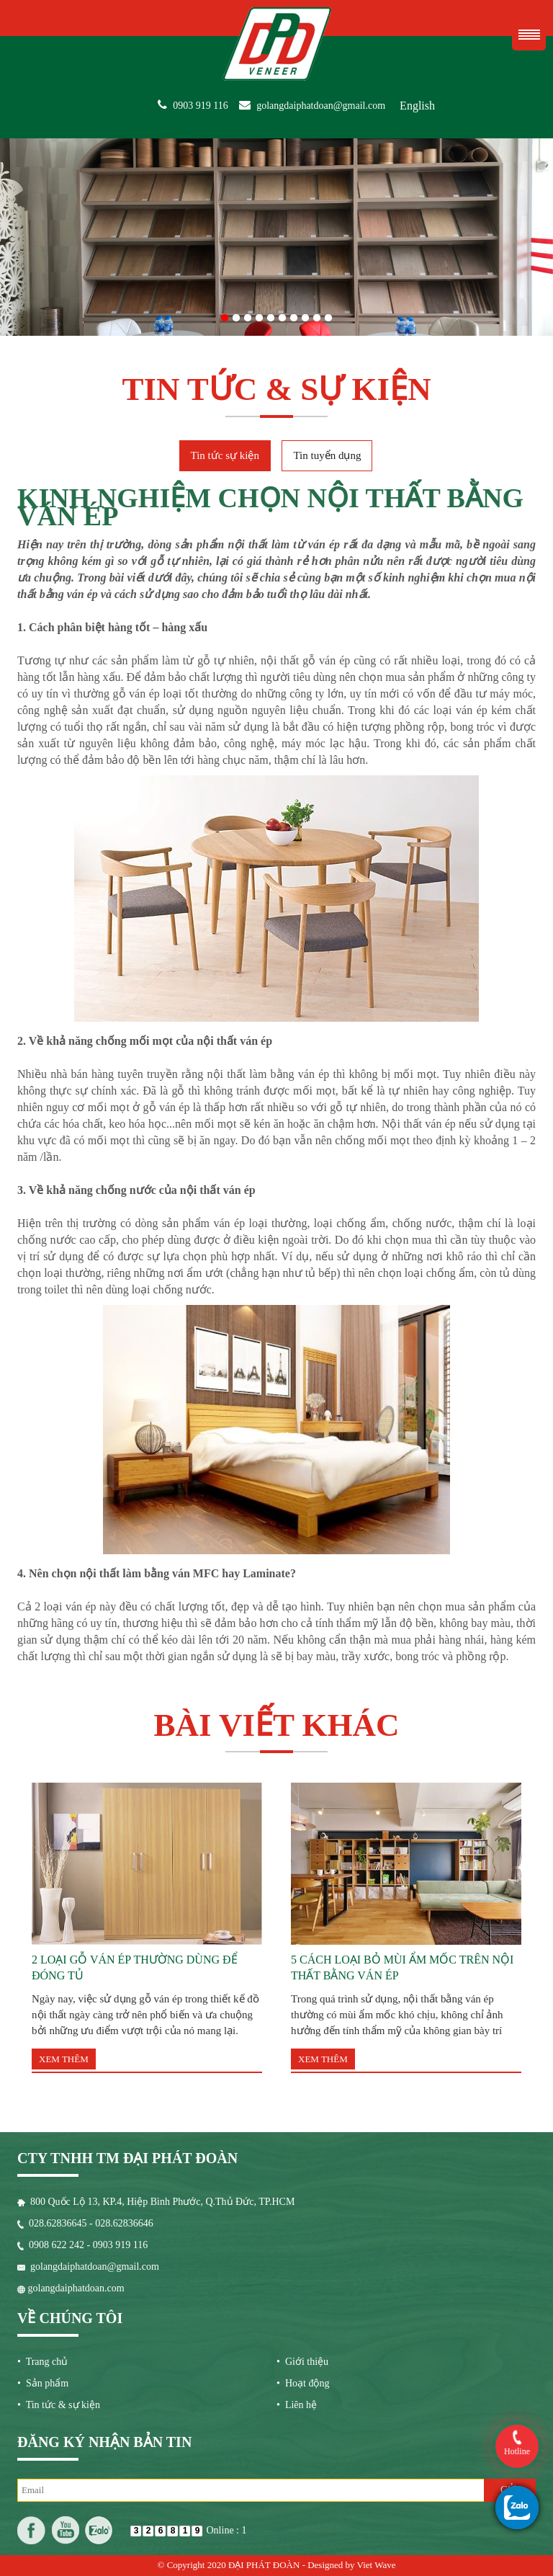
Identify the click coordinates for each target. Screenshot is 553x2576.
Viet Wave (376, 2564)
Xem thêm (64, 2059)
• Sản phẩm (42, 2383)
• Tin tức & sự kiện (58, 2404)
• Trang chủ (42, 2361)
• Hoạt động (302, 2383)
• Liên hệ (296, 2404)
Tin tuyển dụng (327, 455)
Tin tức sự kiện (225, 455)
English (417, 105)
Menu (529, 34)
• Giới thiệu (302, 2361)
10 (328, 315)
